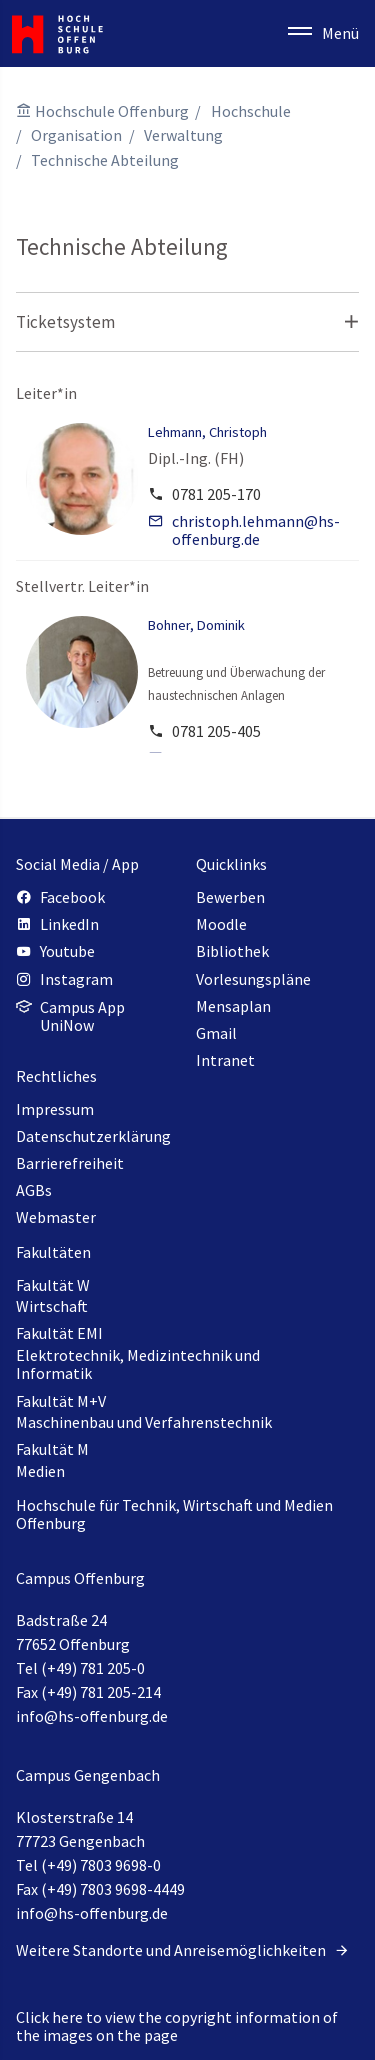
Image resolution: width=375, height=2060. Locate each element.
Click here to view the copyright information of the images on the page (177, 2026)
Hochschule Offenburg (112, 111)
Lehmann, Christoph (207, 432)
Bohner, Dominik (196, 625)
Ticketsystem (65, 322)
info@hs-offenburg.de (92, 1716)
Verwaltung (183, 135)
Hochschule (251, 111)
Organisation (76, 135)
